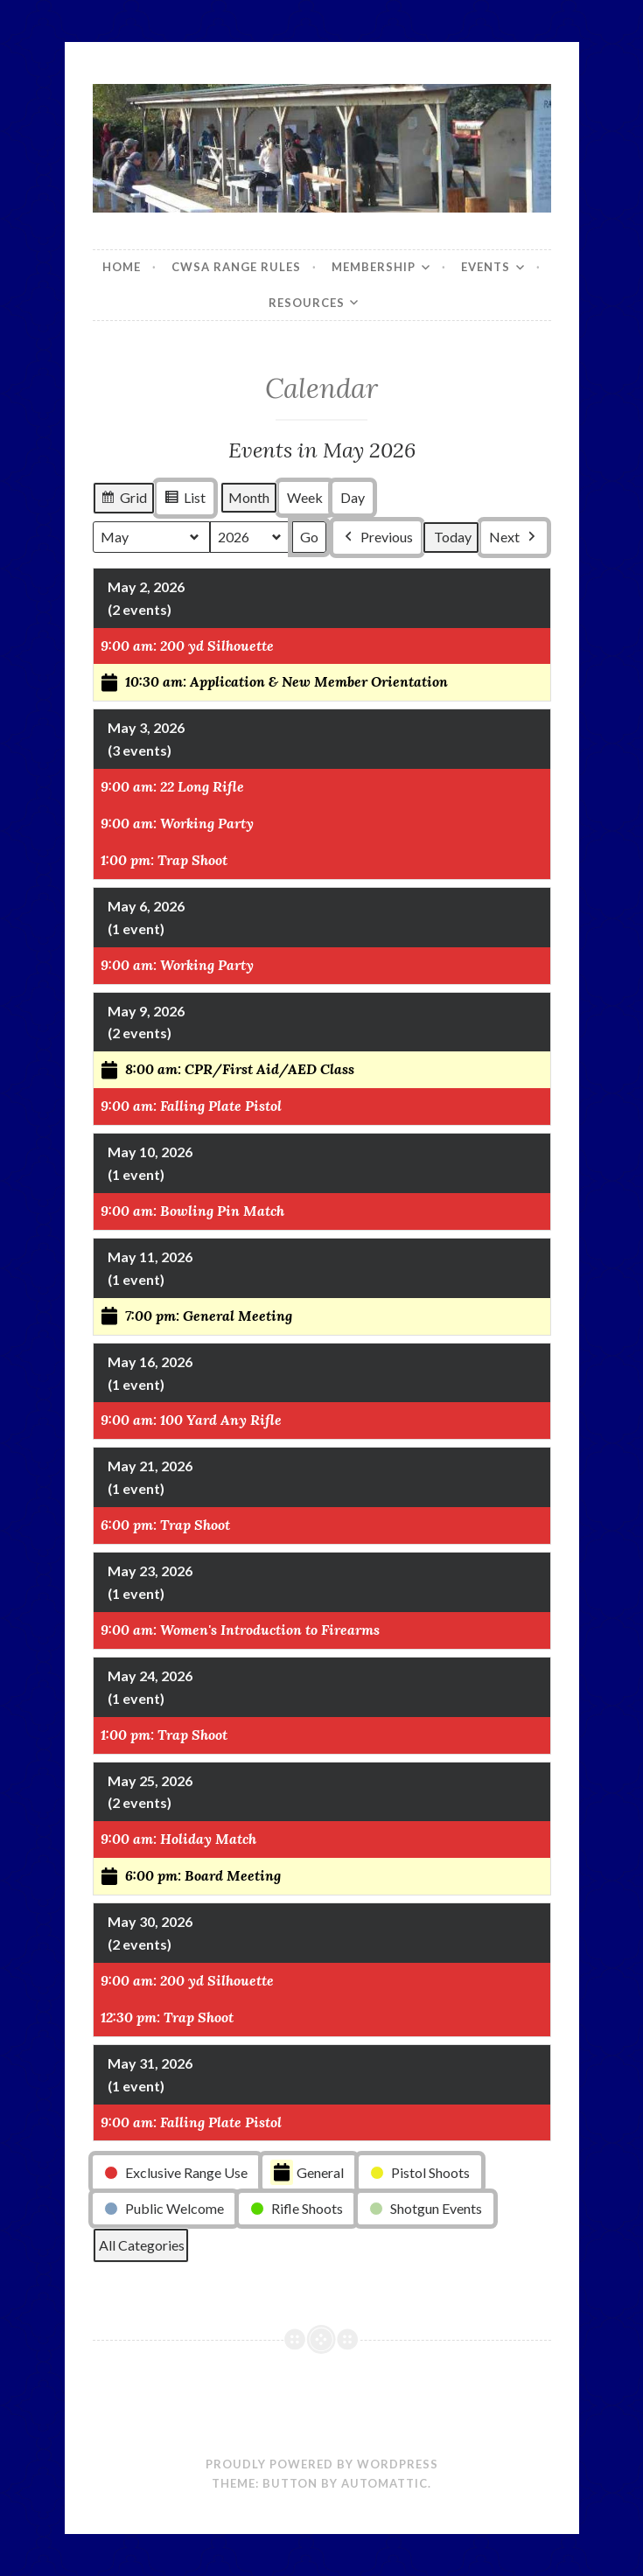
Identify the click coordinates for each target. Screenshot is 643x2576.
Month (248, 498)
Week (305, 498)
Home (121, 267)
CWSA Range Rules (236, 267)
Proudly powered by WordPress (322, 2464)
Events (485, 267)
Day (352, 498)
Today (453, 537)
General (307, 2173)
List (185, 500)
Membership (374, 267)
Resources (307, 303)
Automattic (384, 2483)
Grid (123, 500)
